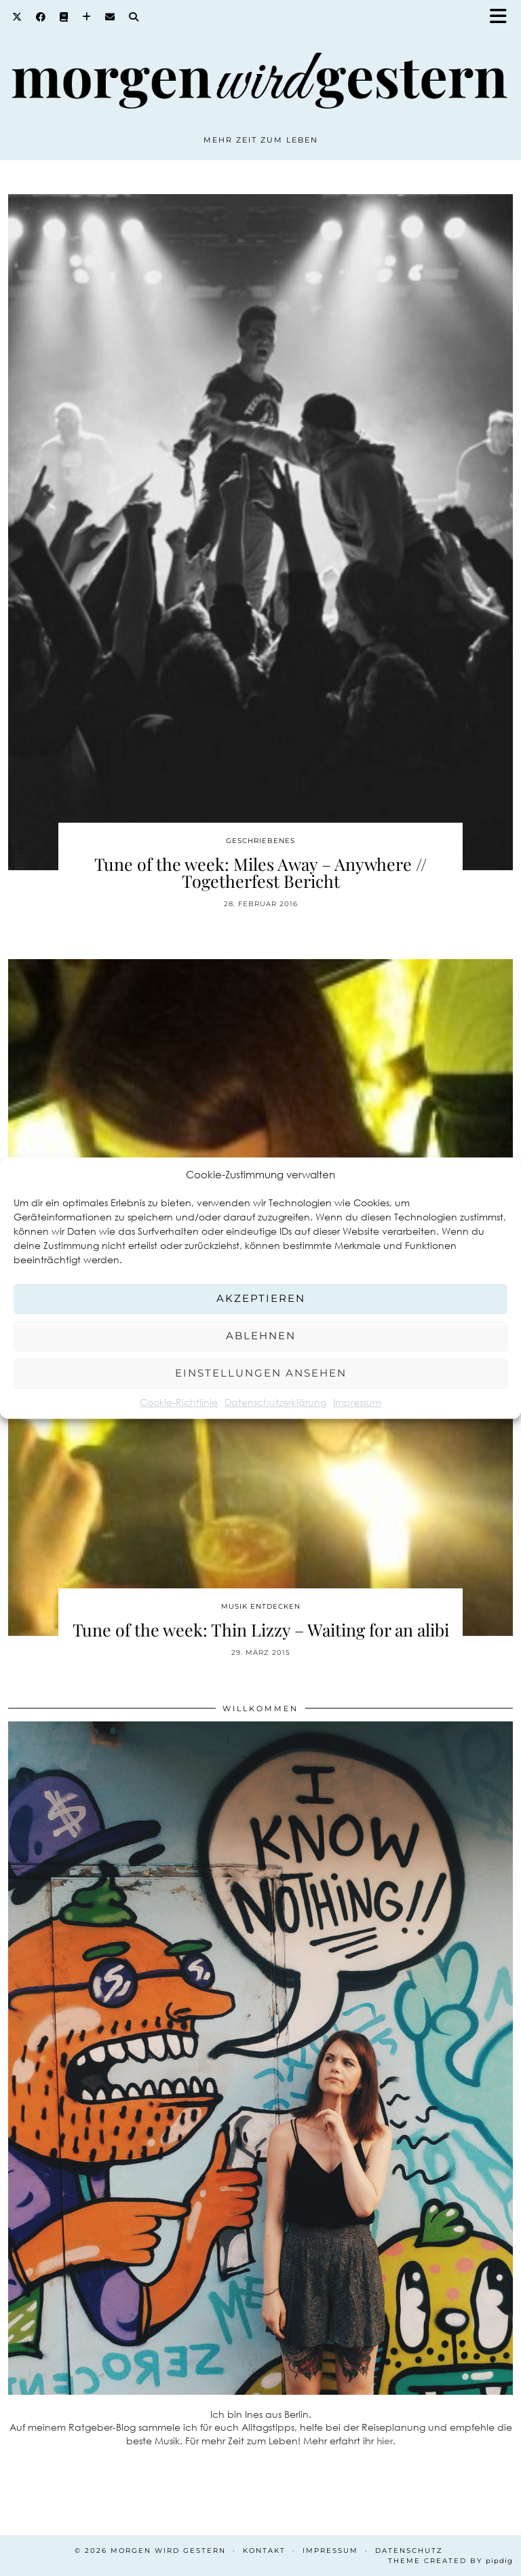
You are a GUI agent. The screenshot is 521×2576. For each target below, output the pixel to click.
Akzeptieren (260, 1298)
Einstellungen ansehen (261, 1372)
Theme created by (450, 2560)
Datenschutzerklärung (275, 1402)
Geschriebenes (260, 840)
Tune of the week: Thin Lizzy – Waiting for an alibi (261, 1629)
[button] (502, 17)
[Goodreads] (64, 17)
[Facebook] (41, 17)
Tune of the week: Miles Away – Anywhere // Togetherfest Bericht (260, 872)
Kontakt (264, 2550)
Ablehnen (261, 1335)
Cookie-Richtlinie (179, 1402)
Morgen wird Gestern (168, 2550)
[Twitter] (17, 17)
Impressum (357, 1402)
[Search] (134, 17)
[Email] (110, 17)
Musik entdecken (261, 1606)
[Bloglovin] (87, 17)
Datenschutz (409, 2550)
